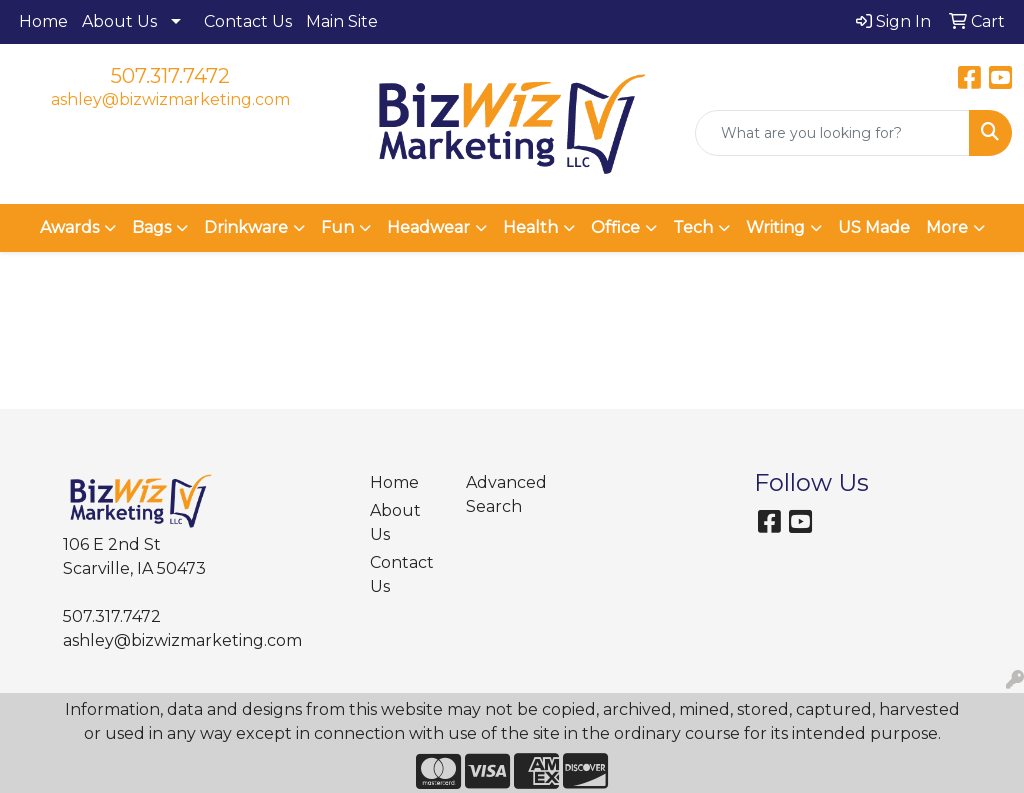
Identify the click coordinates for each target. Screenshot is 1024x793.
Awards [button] (69, 227)
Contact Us (248, 21)
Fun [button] (337, 227)
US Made (874, 227)
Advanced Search (502, 494)
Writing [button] (775, 227)
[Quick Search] (832, 133)
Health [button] (530, 227)
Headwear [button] (428, 227)
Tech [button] (693, 227)
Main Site (342, 21)
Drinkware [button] (246, 227)
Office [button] (615, 227)
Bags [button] (151, 227)
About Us (119, 21)
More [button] (947, 227)
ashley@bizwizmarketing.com (170, 99)
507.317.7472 (170, 76)
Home (43, 21)
